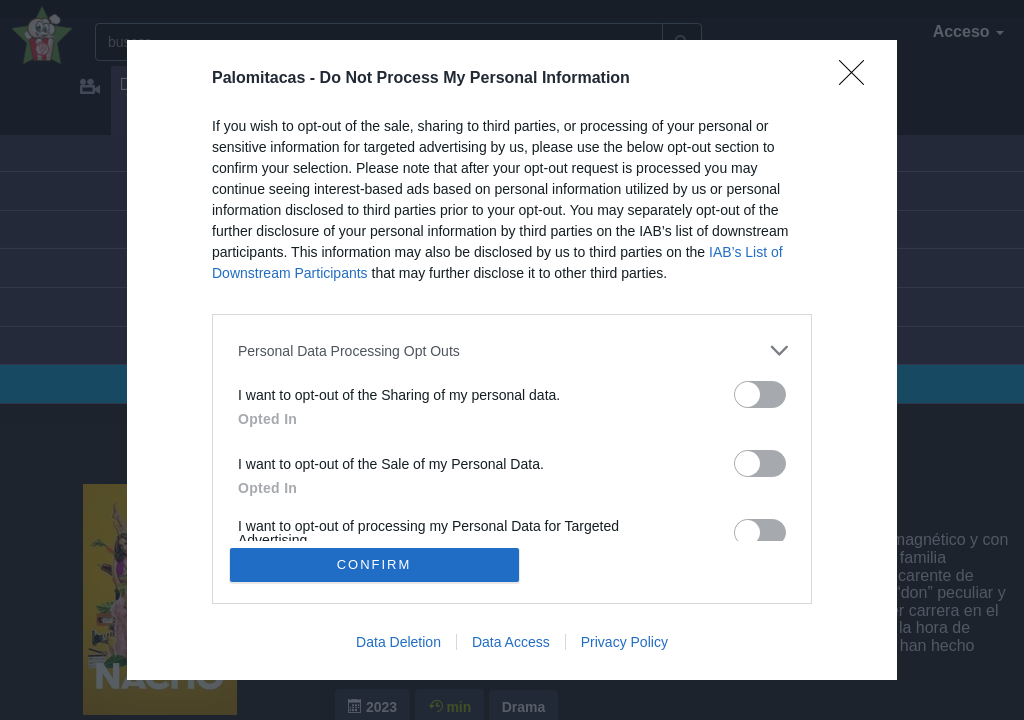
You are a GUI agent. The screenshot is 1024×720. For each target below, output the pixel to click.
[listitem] (512, 350)
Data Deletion (398, 642)
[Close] (858, 79)
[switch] (760, 394)
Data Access (511, 642)
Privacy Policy (624, 642)
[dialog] (512, 360)
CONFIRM (374, 564)
